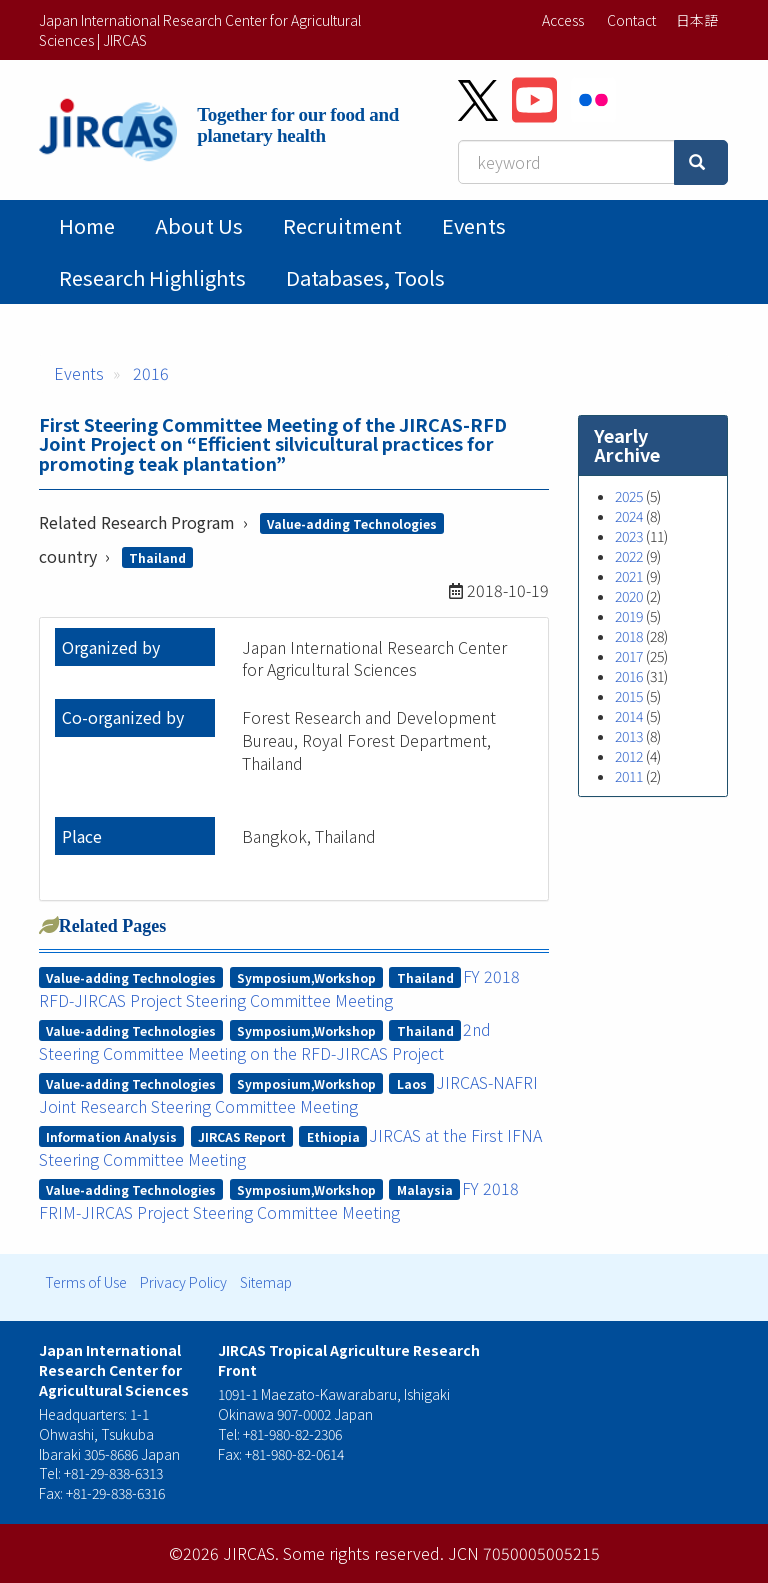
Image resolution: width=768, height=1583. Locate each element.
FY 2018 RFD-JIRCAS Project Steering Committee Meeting (280, 988)
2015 (629, 696)
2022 (629, 556)
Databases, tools (365, 277)
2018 (629, 636)
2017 (629, 656)
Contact (631, 20)
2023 (629, 536)
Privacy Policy (183, 1282)
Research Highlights (152, 277)
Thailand (157, 557)
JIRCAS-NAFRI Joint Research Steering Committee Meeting (289, 1094)
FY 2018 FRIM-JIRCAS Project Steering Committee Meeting (279, 1200)
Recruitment (342, 225)
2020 (629, 596)
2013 (629, 736)
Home (87, 225)
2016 (151, 373)
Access (563, 20)
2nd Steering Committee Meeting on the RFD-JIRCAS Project (265, 1041)
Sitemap (266, 1282)
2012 (629, 756)
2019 (629, 616)
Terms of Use (86, 1282)
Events (474, 225)
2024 (629, 516)
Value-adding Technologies (352, 523)
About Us (199, 225)
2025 (629, 496)
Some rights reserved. (363, 1553)
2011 (629, 776)
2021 (629, 576)
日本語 (697, 20)
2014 (629, 716)
